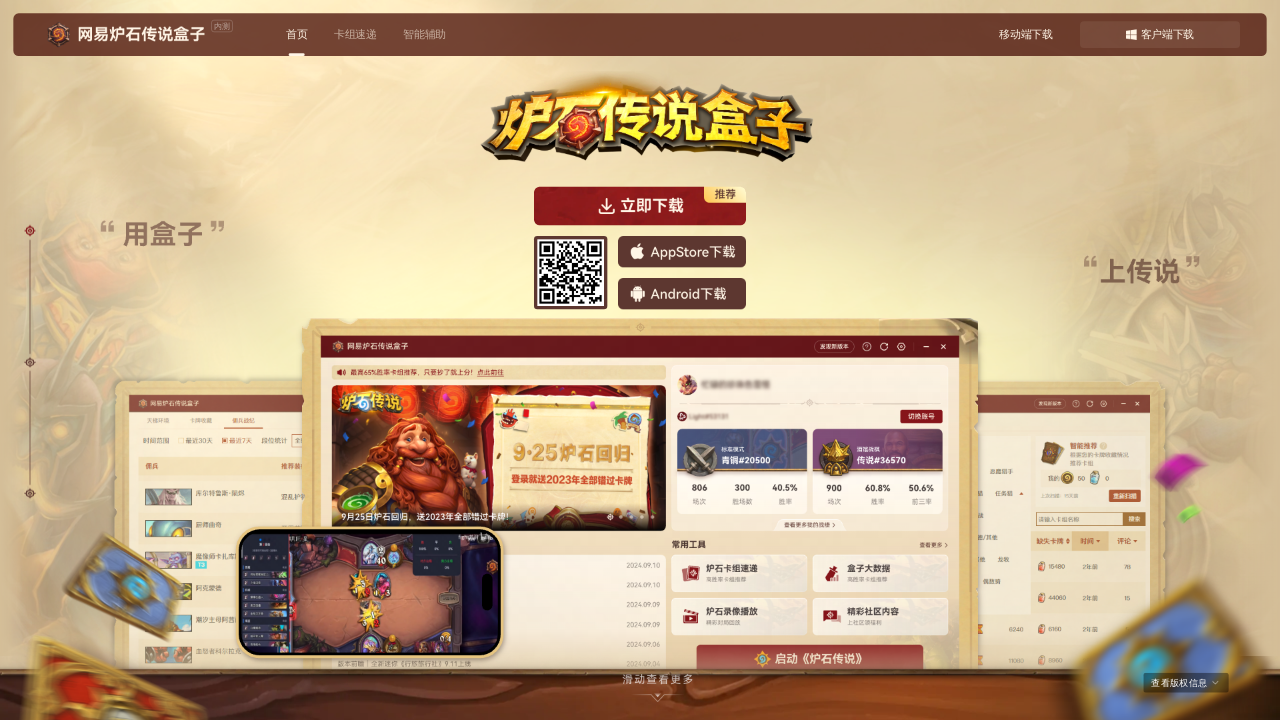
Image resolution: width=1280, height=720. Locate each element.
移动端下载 (1025, 35)
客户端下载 (1160, 35)
